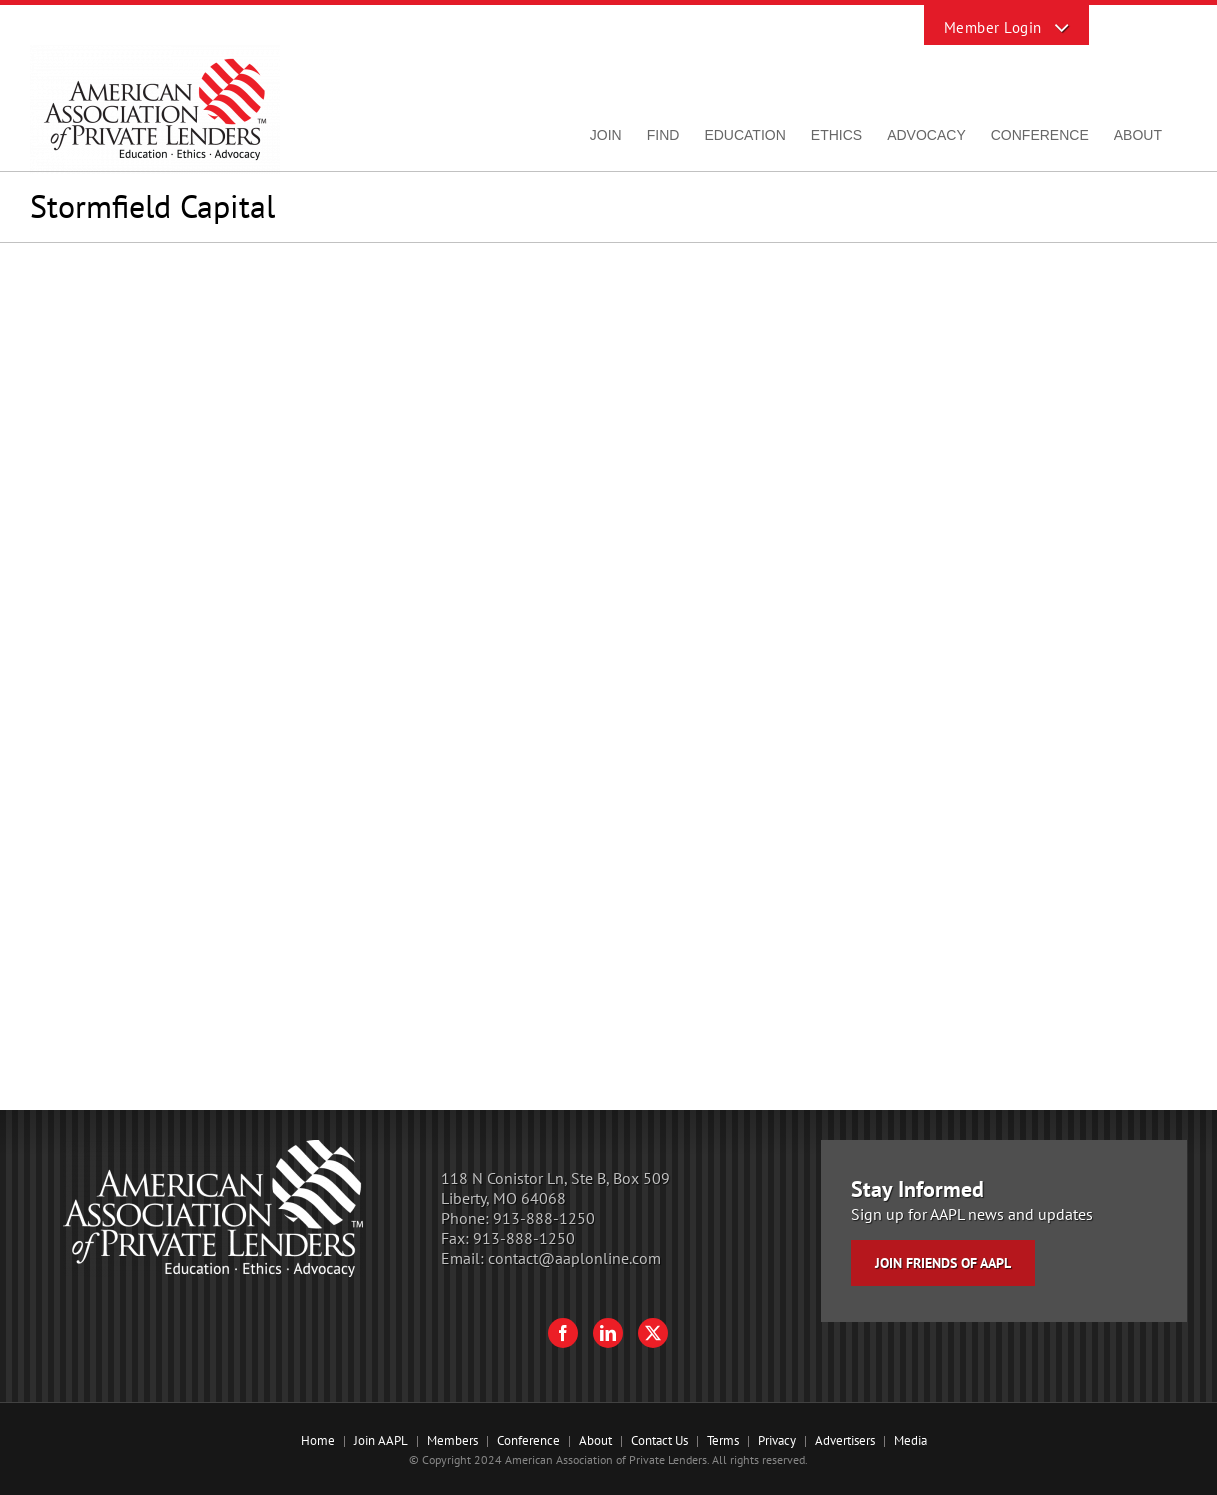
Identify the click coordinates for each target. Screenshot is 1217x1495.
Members (452, 1440)
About (595, 1440)
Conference (528, 1440)
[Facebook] (563, 1333)
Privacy (777, 1440)
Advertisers (845, 1440)
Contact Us (659, 1440)
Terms (723, 1440)
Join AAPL (381, 1440)
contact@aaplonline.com (574, 1258)
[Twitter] (653, 1333)
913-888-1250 (544, 1218)
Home (318, 1440)
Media (910, 1440)
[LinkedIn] (608, 1333)
